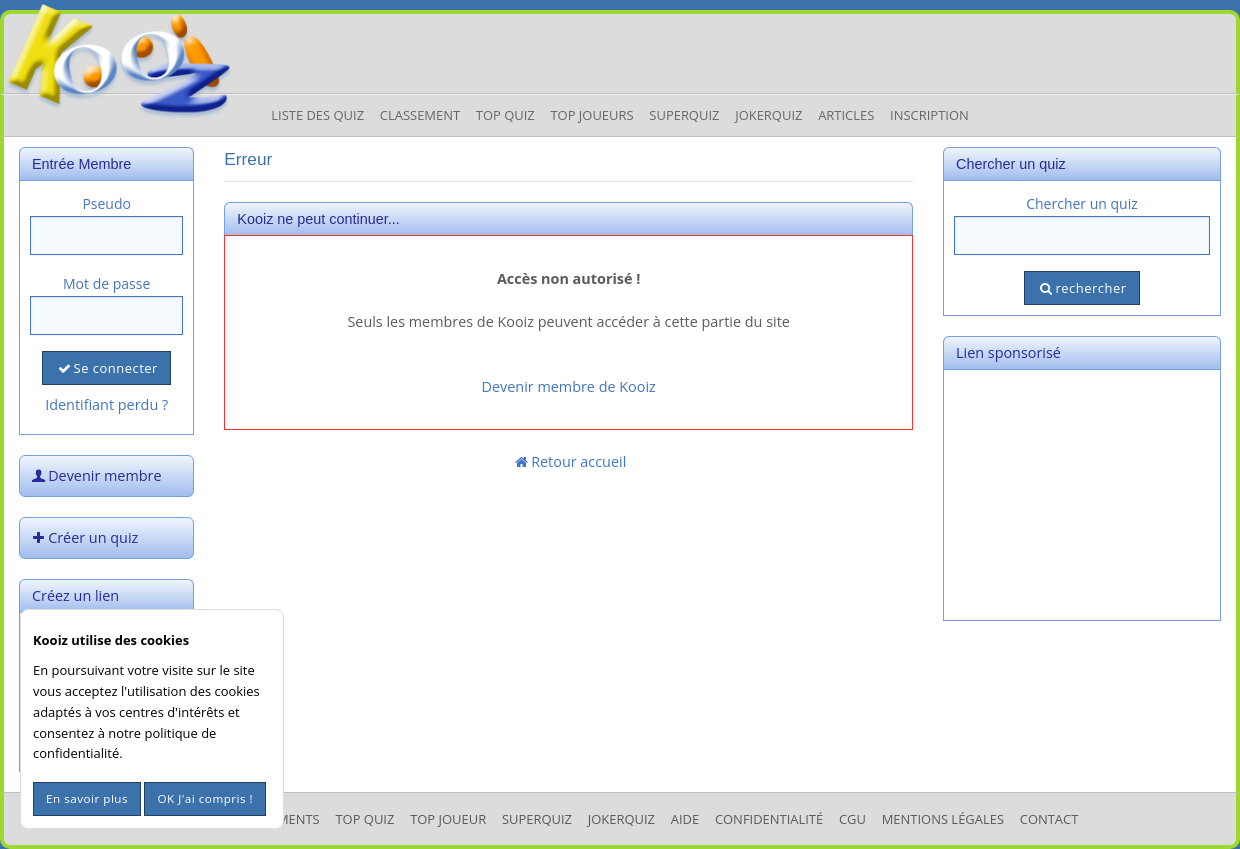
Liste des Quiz (317, 115)
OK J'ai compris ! (205, 798)
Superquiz (684, 115)
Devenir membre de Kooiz (569, 386)
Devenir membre (95, 475)
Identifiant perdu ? (106, 404)
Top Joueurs (591, 115)
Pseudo (106, 203)
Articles (846, 115)
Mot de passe (106, 283)
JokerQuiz (768, 115)
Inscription (929, 115)
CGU (852, 819)
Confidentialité (769, 819)
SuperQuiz (537, 819)
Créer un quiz (83, 537)
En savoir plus (87, 798)
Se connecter (106, 368)
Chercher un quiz (1082, 203)
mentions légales (943, 819)
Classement (420, 115)
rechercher (1081, 288)
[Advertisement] (1082, 495)
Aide (685, 819)
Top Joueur (448, 819)
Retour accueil (568, 461)
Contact (1049, 819)
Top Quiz (505, 115)
